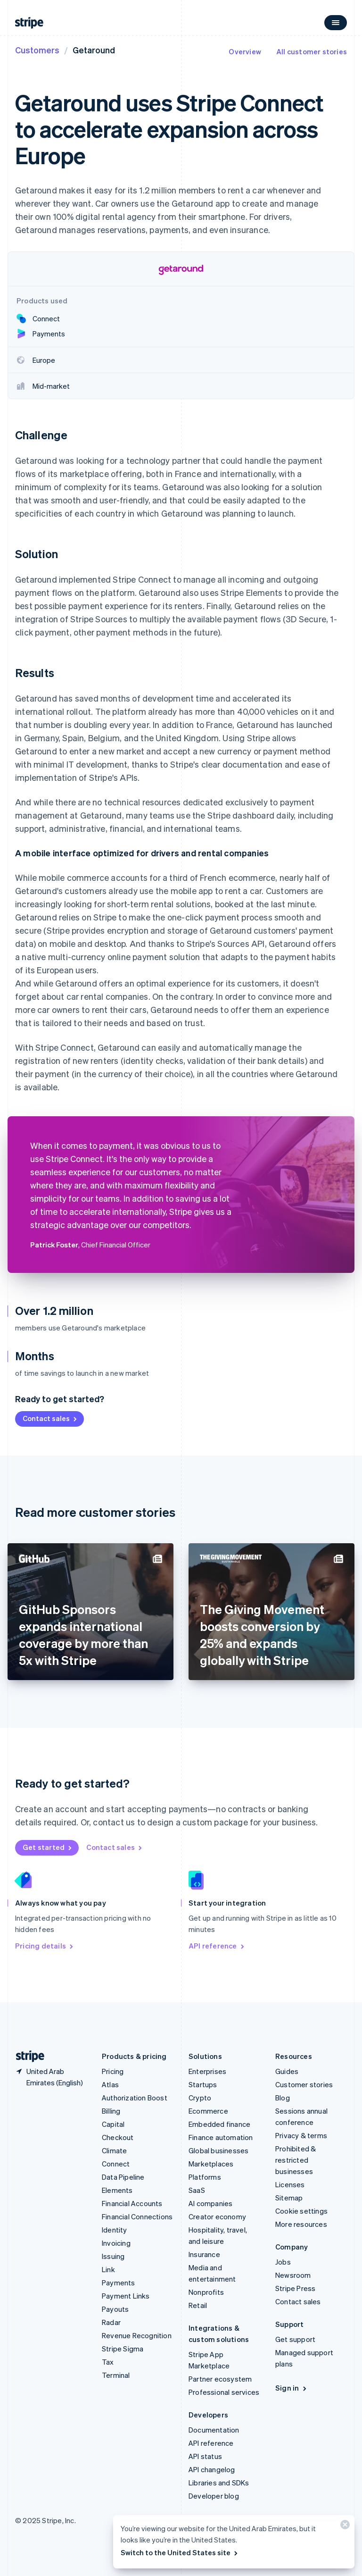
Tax (108, 2362)
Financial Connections (137, 2216)
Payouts (115, 2309)
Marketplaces (211, 2163)
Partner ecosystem (220, 2379)
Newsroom (293, 2275)
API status (205, 2456)
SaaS (197, 2190)
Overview (245, 51)
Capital (113, 2124)
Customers (37, 49)
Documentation (214, 2429)
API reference (217, 1945)
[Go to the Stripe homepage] (26, 2056)
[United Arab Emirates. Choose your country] (51, 2077)
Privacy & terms (301, 2135)
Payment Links (126, 2295)
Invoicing (116, 2243)
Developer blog (214, 2496)
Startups (203, 2084)
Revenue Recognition (137, 2335)
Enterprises (207, 2071)
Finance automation (221, 2137)
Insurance (204, 2254)
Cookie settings (301, 2211)
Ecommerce (208, 2111)
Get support (295, 2339)
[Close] (343, 2526)
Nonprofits (206, 2292)
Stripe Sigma (122, 2348)
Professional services (224, 2392)
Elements (117, 2190)
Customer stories (304, 2084)
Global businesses (218, 2150)
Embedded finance (219, 2124)
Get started (48, 1847)
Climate (114, 2150)
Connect (116, 2163)
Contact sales (50, 1418)
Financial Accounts (132, 2203)
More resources (301, 2224)
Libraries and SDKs (219, 2482)
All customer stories (311, 51)
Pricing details (44, 1945)
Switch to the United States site (180, 2552)
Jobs (283, 2262)
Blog (282, 2097)
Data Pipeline (123, 2177)
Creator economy (217, 2216)
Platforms (205, 2177)
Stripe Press (295, 2288)
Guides (286, 2071)
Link (108, 2269)
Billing (111, 2111)
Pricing (112, 2071)
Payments (118, 2282)
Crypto (200, 2097)
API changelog (212, 2469)
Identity (114, 2229)
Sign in (291, 2387)
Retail (198, 2305)
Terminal (116, 2375)
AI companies (210, 2203)
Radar (111, 2322)
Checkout (118, 2137)
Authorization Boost (134, 2097)
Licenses (290, 2184)
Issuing (113, 2256)
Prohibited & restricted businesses (295, 2160)
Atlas (110, 2084)
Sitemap (289, 2197)
